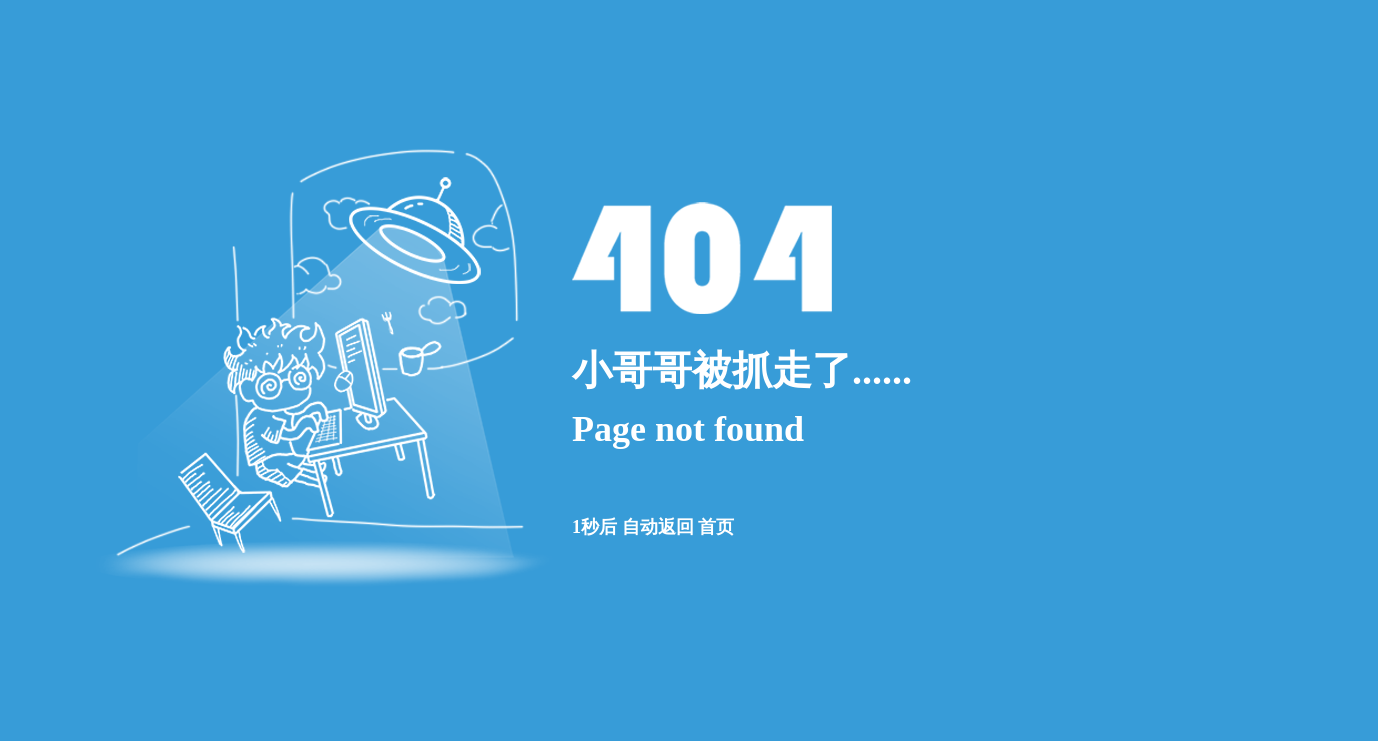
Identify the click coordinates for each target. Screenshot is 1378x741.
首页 (716, 527)
